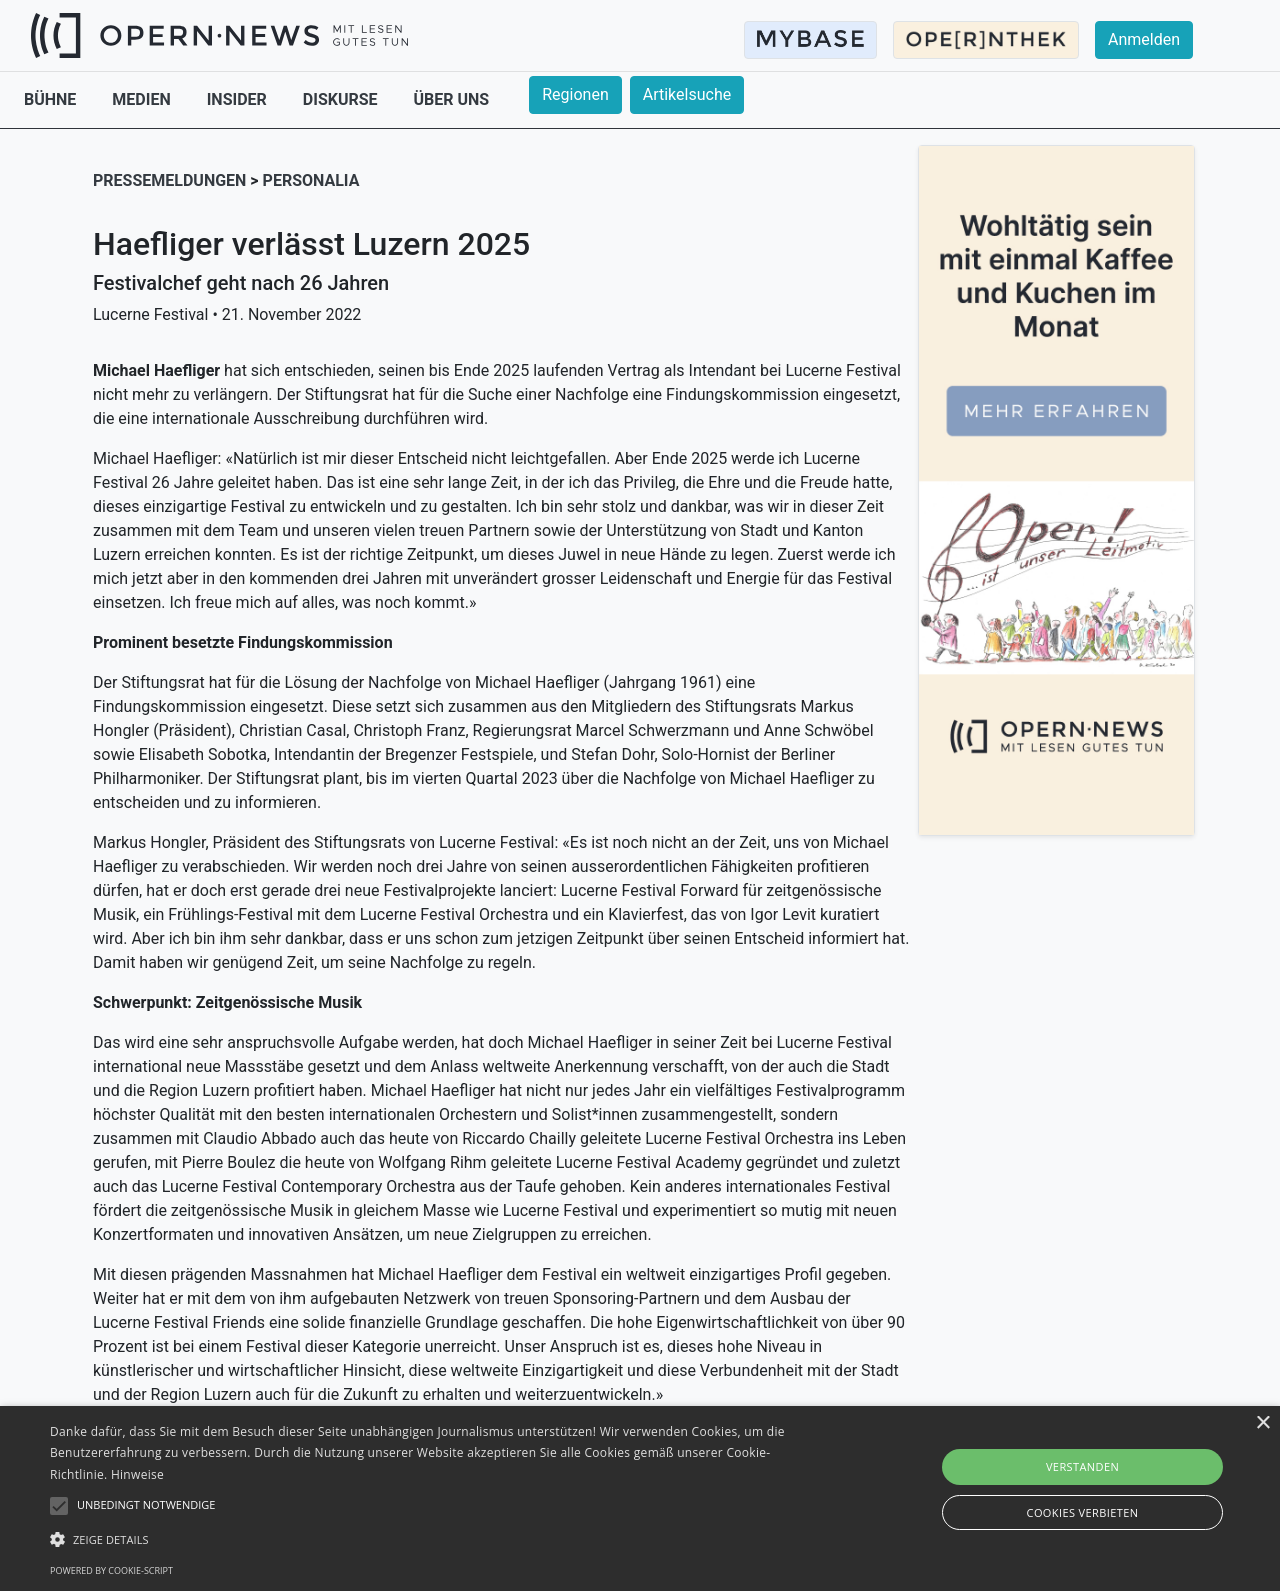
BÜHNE (52, 99)
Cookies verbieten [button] (1083, 1512)
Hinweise (137, 1474)
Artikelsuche (687, 94)
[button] (433, 1539)
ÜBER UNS (452, 99)
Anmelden (1144, 39)
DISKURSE (342, 99)
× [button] (1262, 1423)
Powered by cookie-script (111, 1570)
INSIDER (239, 99)
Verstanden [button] (1082, 1466)
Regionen (575, 94)
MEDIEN (143, 99)
